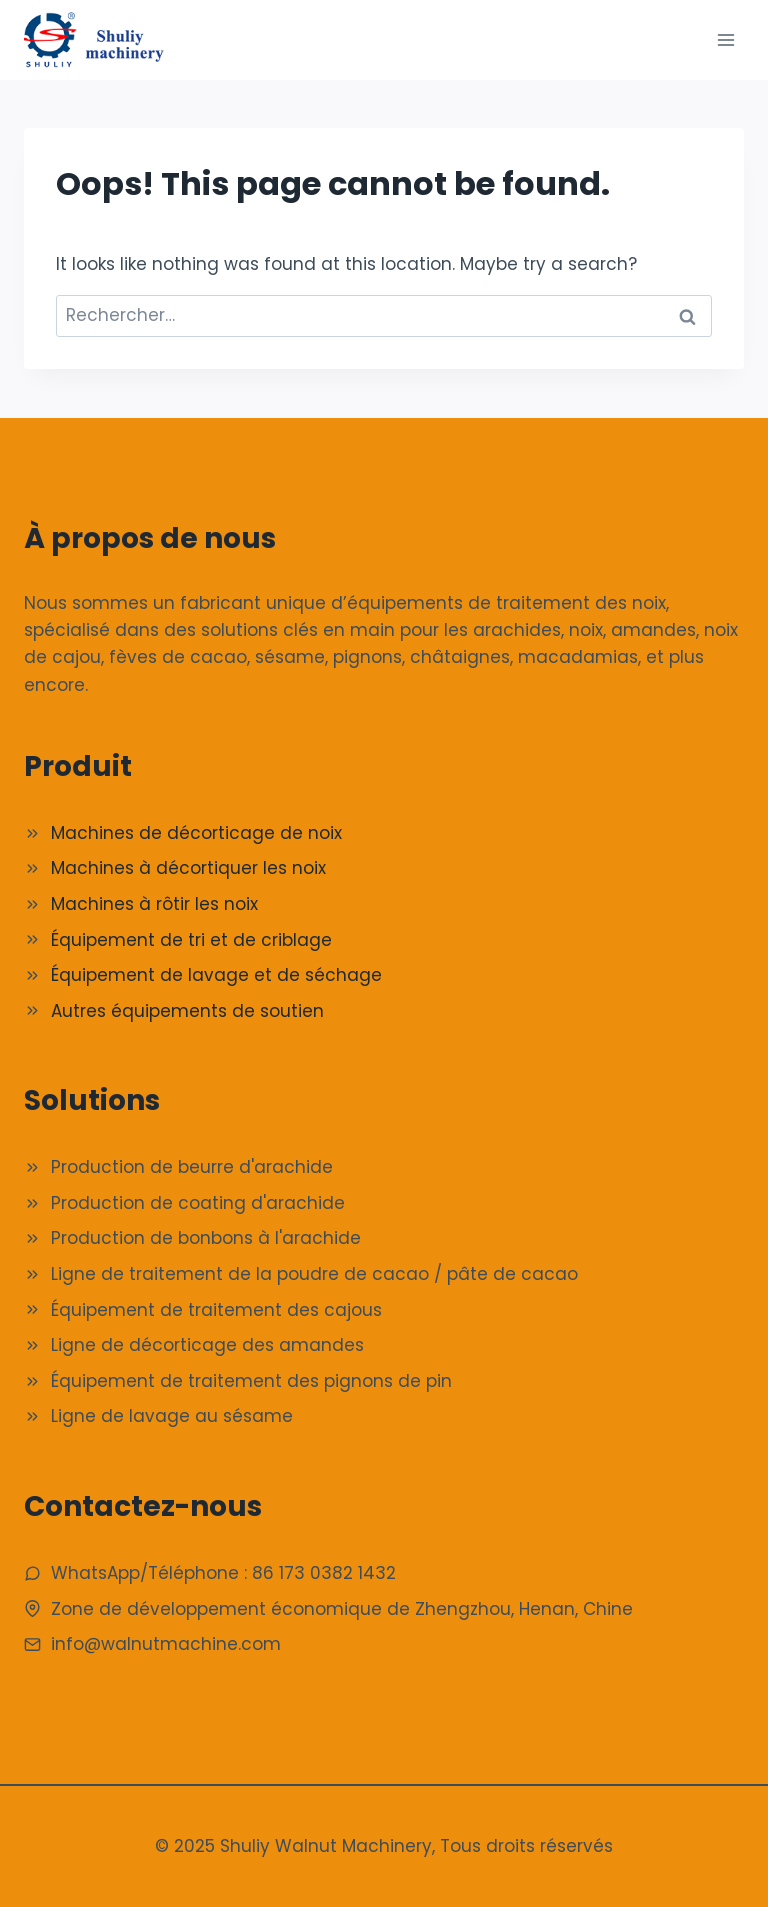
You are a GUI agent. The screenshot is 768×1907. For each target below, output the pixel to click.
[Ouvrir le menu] (725, 39)
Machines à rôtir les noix (154, 904)
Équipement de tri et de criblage (191, 940)
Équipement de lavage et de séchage (216, 975)
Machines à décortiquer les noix (188, 868)
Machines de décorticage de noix (196, 833)
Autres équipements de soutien (187, 1011)
